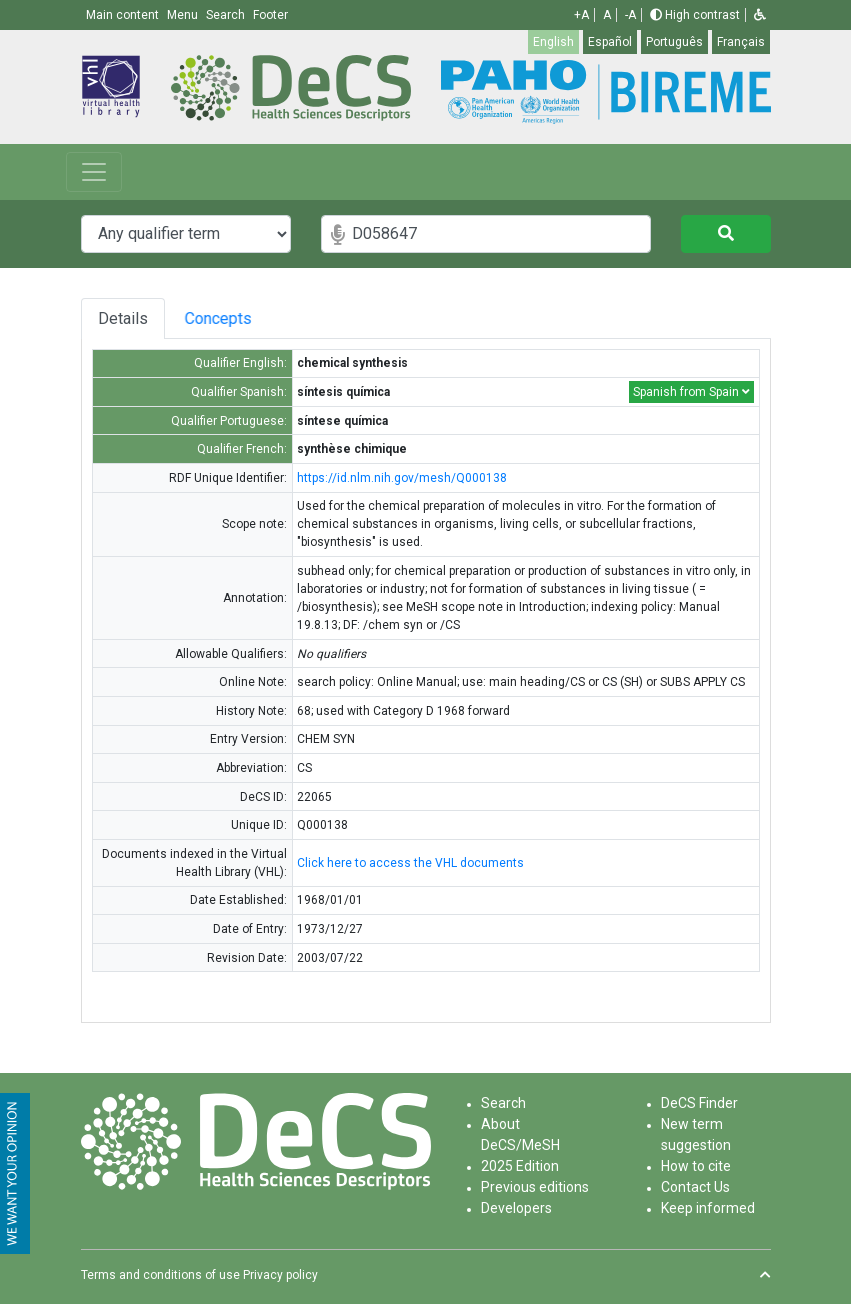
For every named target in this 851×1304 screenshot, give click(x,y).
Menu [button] (184, 15)
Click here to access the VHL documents (410, 863)
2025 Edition (520, 1166)
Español (610, 42)
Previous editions (535, 1187)
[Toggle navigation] (94, 172)
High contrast (695, 15)
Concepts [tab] (234, 318)
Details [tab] (123, 318)
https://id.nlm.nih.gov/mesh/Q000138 (402, 478)
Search (503, 1103)
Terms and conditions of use (160, 1275)
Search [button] (227, 15)
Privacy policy (280, 1275)
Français (741, 42)
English (553, 42)
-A (630, 15)
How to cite (696, 1166)
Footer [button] (270, 15)
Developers (516, 1208)
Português (674, 42)
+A (581, 15)
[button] (760, 15)
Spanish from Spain (691, 392)
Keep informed (708, 1208)
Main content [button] (124, 15)
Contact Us (695, 1187)
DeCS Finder (699, 1103)
